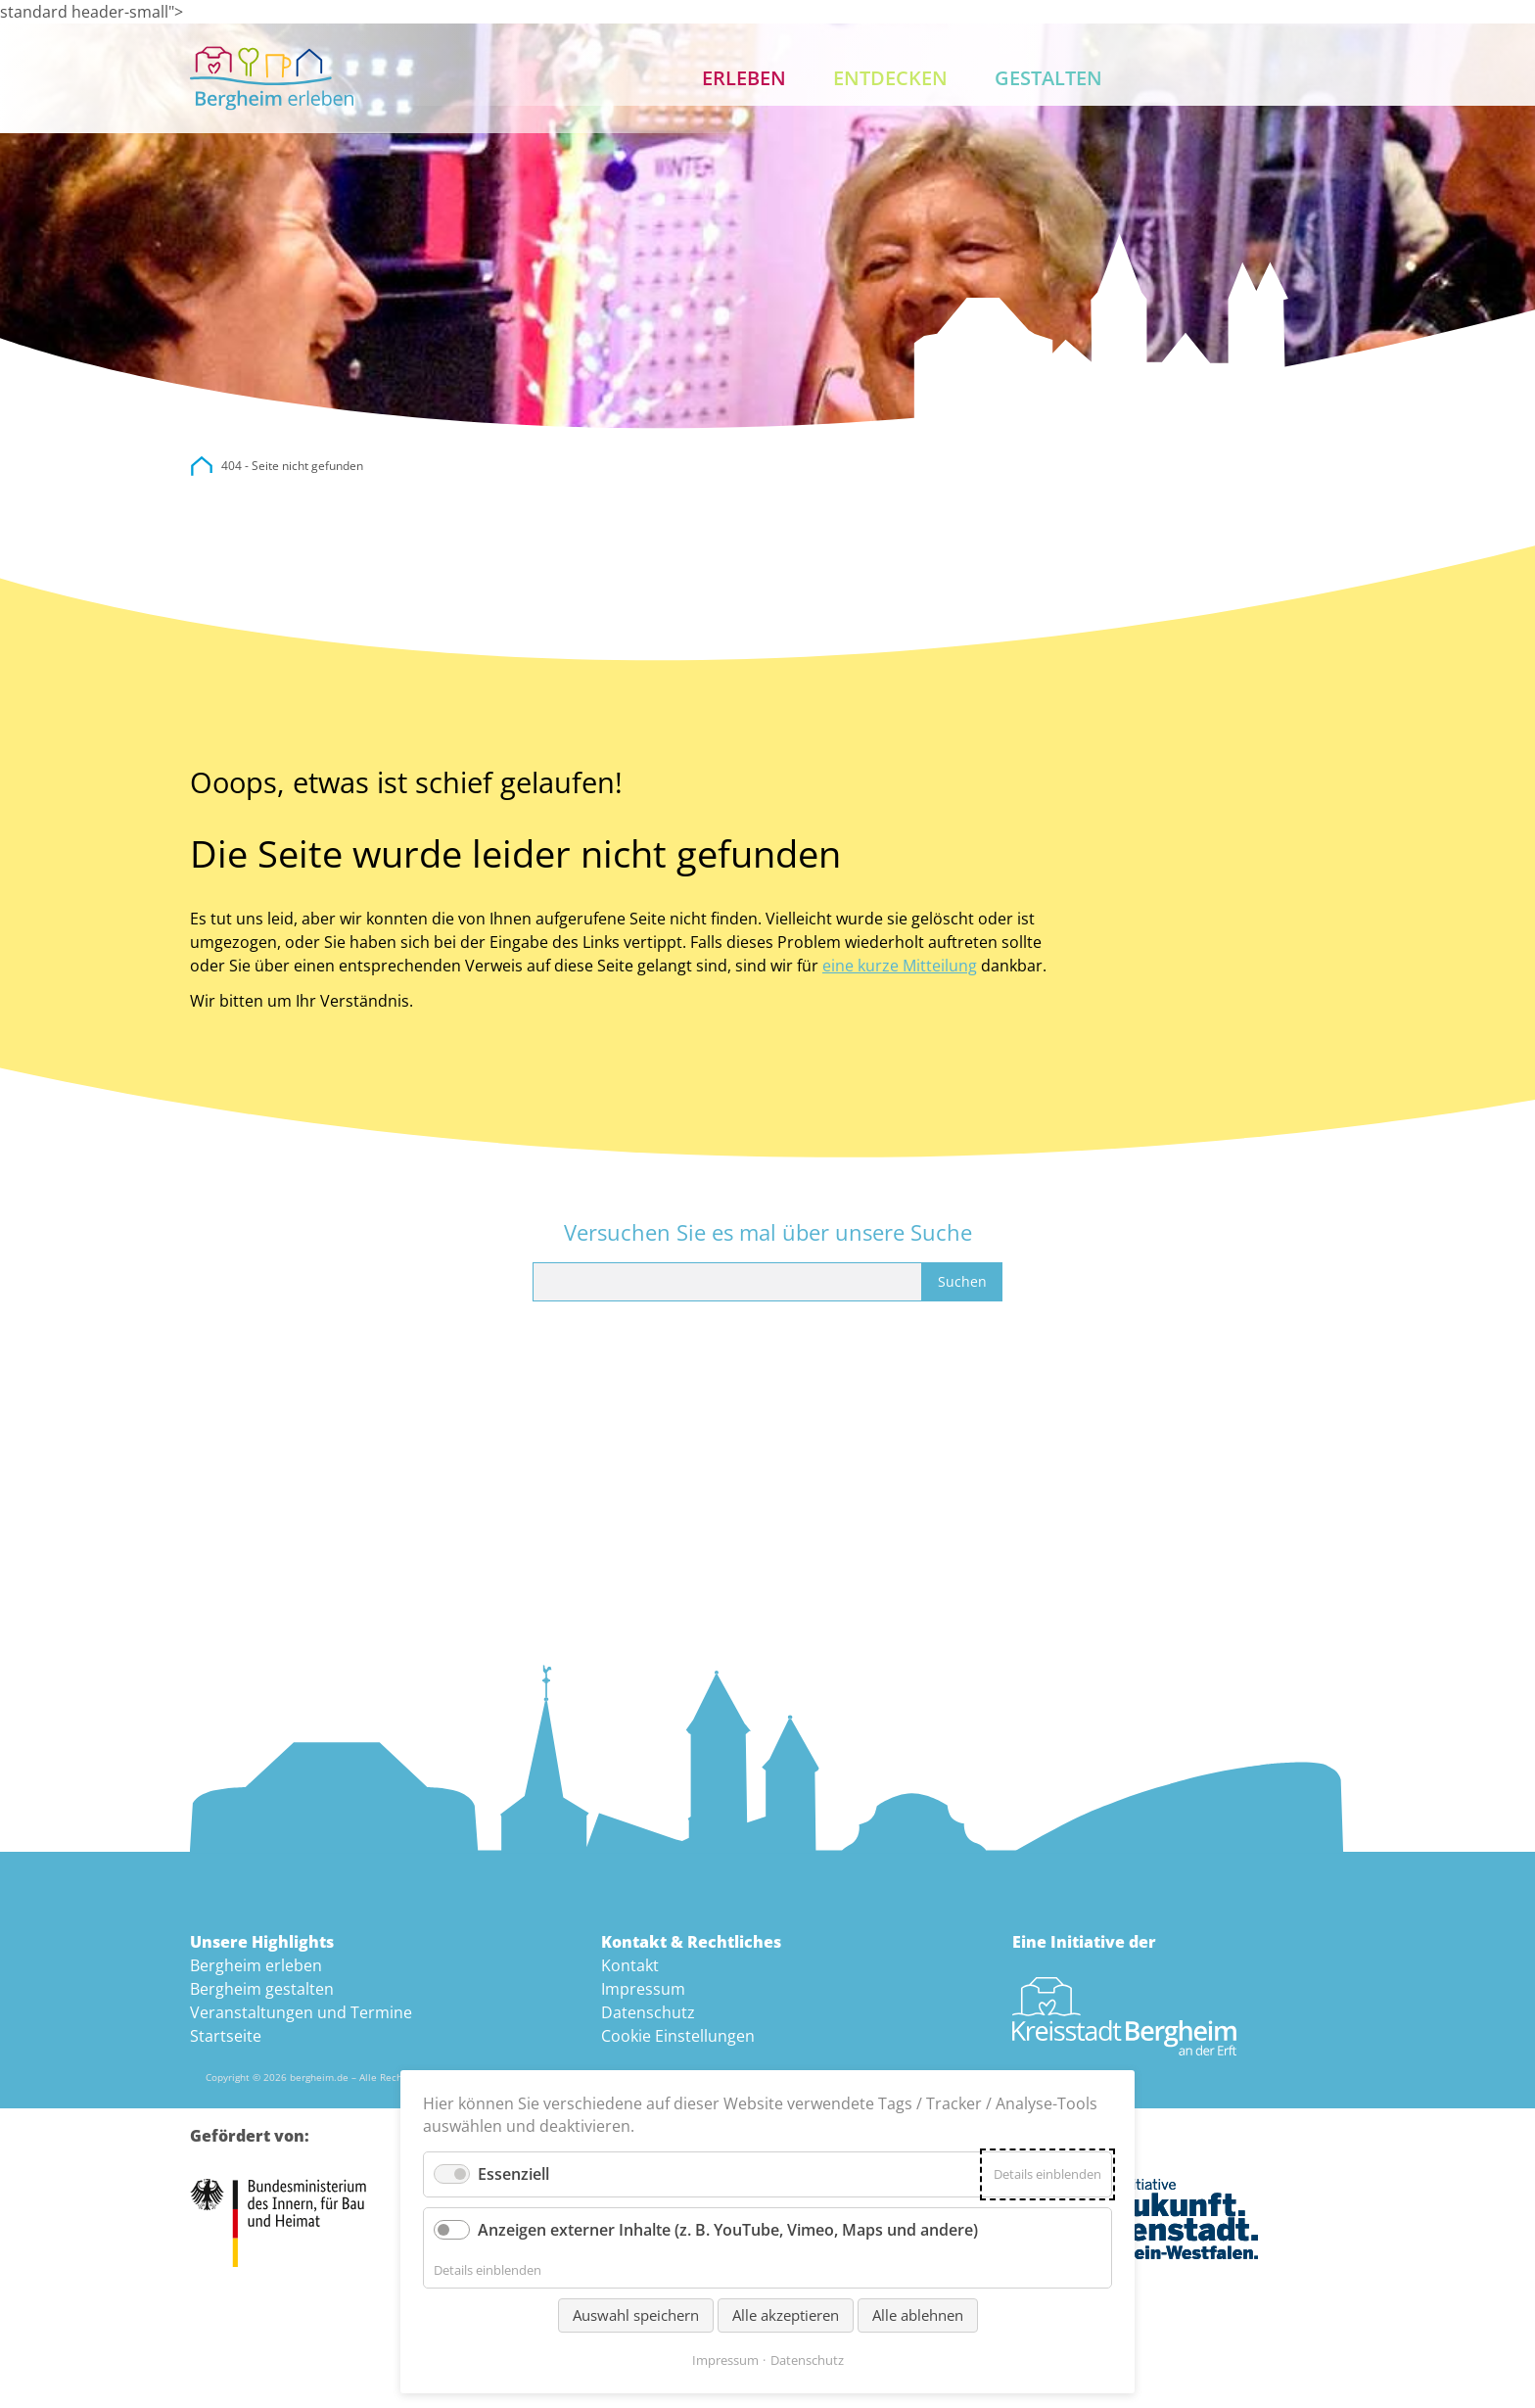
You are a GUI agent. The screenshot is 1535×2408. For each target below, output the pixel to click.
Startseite (225, 2036)
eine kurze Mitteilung (899, 965)
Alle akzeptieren (785, 2315)
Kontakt (1321, 78)
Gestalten (1048, 78)
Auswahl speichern (636, 2315)
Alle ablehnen (917, 2315)
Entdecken (890, 78)
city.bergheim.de (201, 466)
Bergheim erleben (256, 1965)
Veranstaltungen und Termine (301, 2012)
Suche (1258, 78)
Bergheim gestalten (262, 1989)
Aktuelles (1196, 78)
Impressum (643, 1989)
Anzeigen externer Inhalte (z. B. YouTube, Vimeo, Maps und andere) (728, 2230)
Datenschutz (648, 2012)
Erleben (744, 78)
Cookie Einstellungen (678, 2036)
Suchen (962, 1281)
